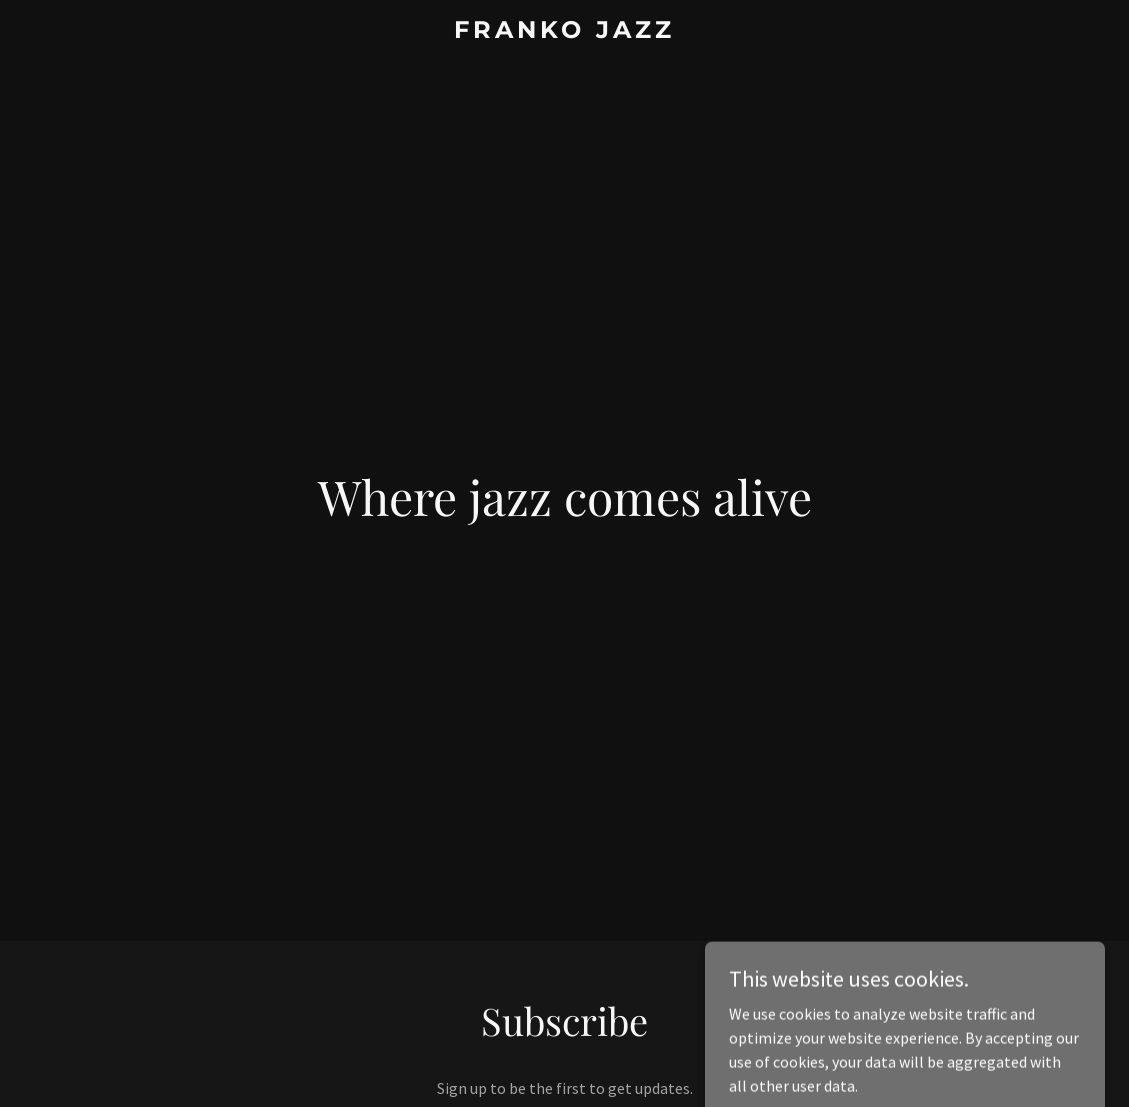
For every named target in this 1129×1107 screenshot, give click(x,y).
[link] (564, 32)
